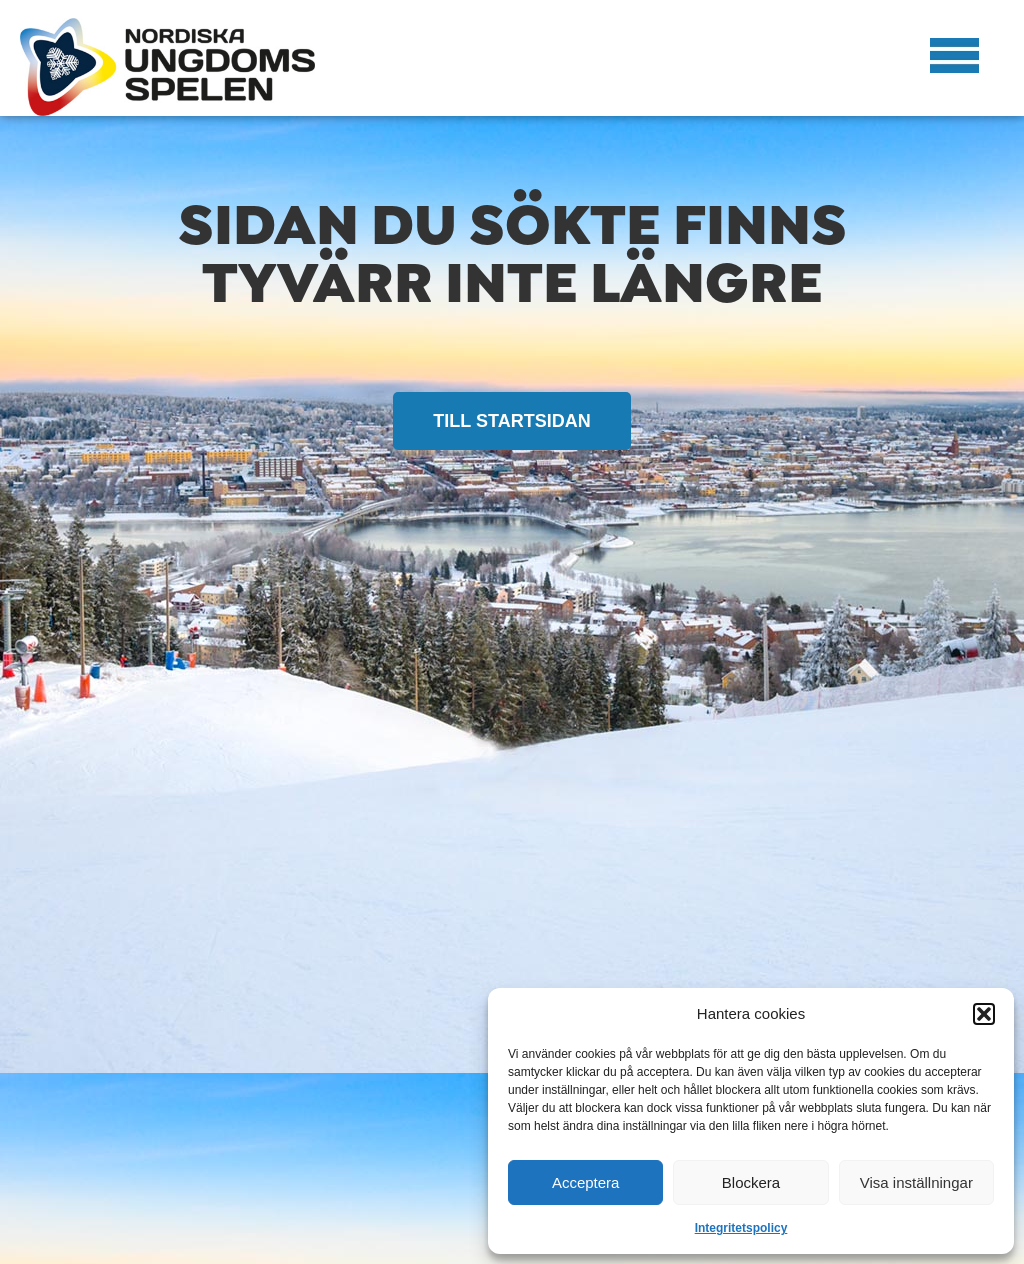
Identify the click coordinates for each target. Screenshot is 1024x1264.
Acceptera (586, 1182)
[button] (984, 1014)
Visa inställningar (916, 1182)
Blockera (751, 1182)
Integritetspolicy (741, 1228)
